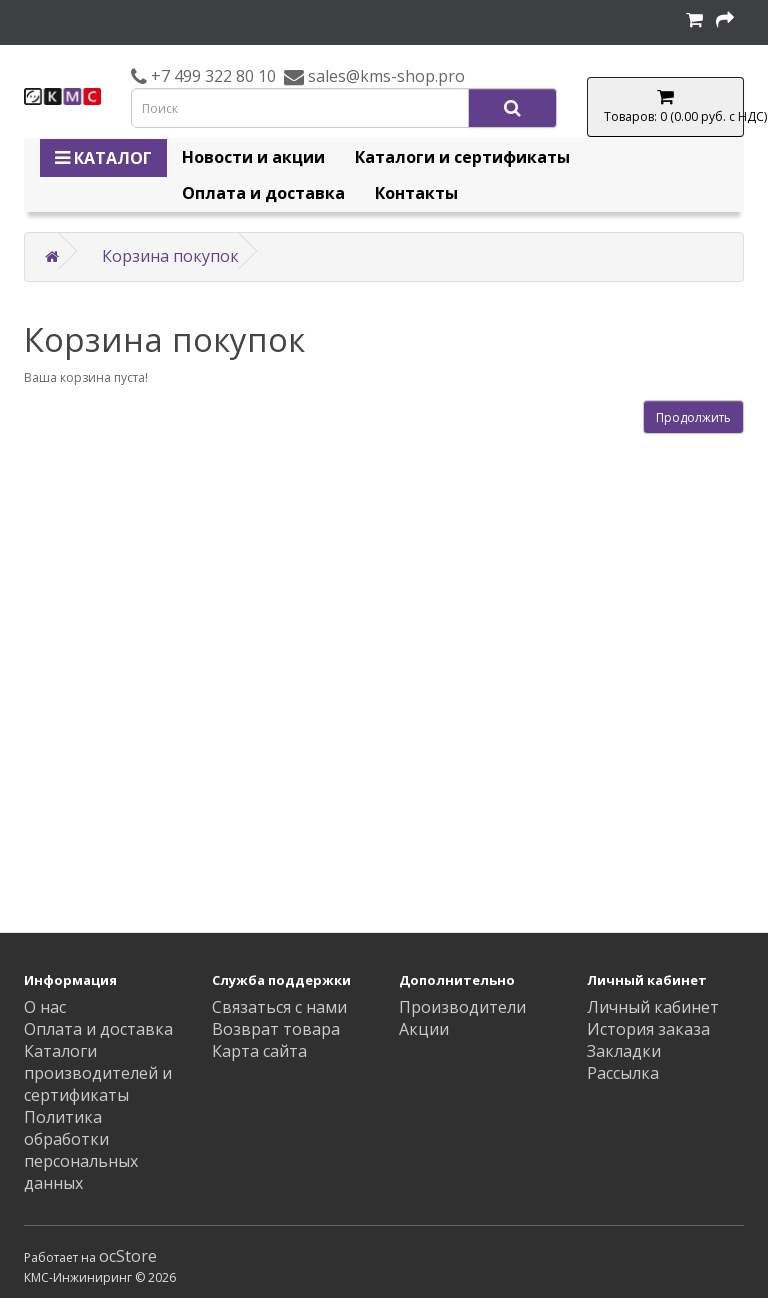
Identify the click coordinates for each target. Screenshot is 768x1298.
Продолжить (693, 417)
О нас (45, 1007)
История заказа (648, 1029)
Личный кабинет (653, 1007)
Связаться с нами (279, 1007)
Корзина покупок (170, 256)
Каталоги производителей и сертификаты (98, 1073)
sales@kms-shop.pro (384, 76)
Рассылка (623, 1073)
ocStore (128, 1256)
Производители (462, 1007)
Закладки (624, 1051)
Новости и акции (253, 157)
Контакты (416, 193)
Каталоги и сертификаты (462, 157)
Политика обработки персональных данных (81, 1150)
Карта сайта (259, 1051)
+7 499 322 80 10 (211, 76)
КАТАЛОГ (103, 158)
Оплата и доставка (263, 193)
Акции (424, 1029)
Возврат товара (276, 1029)
